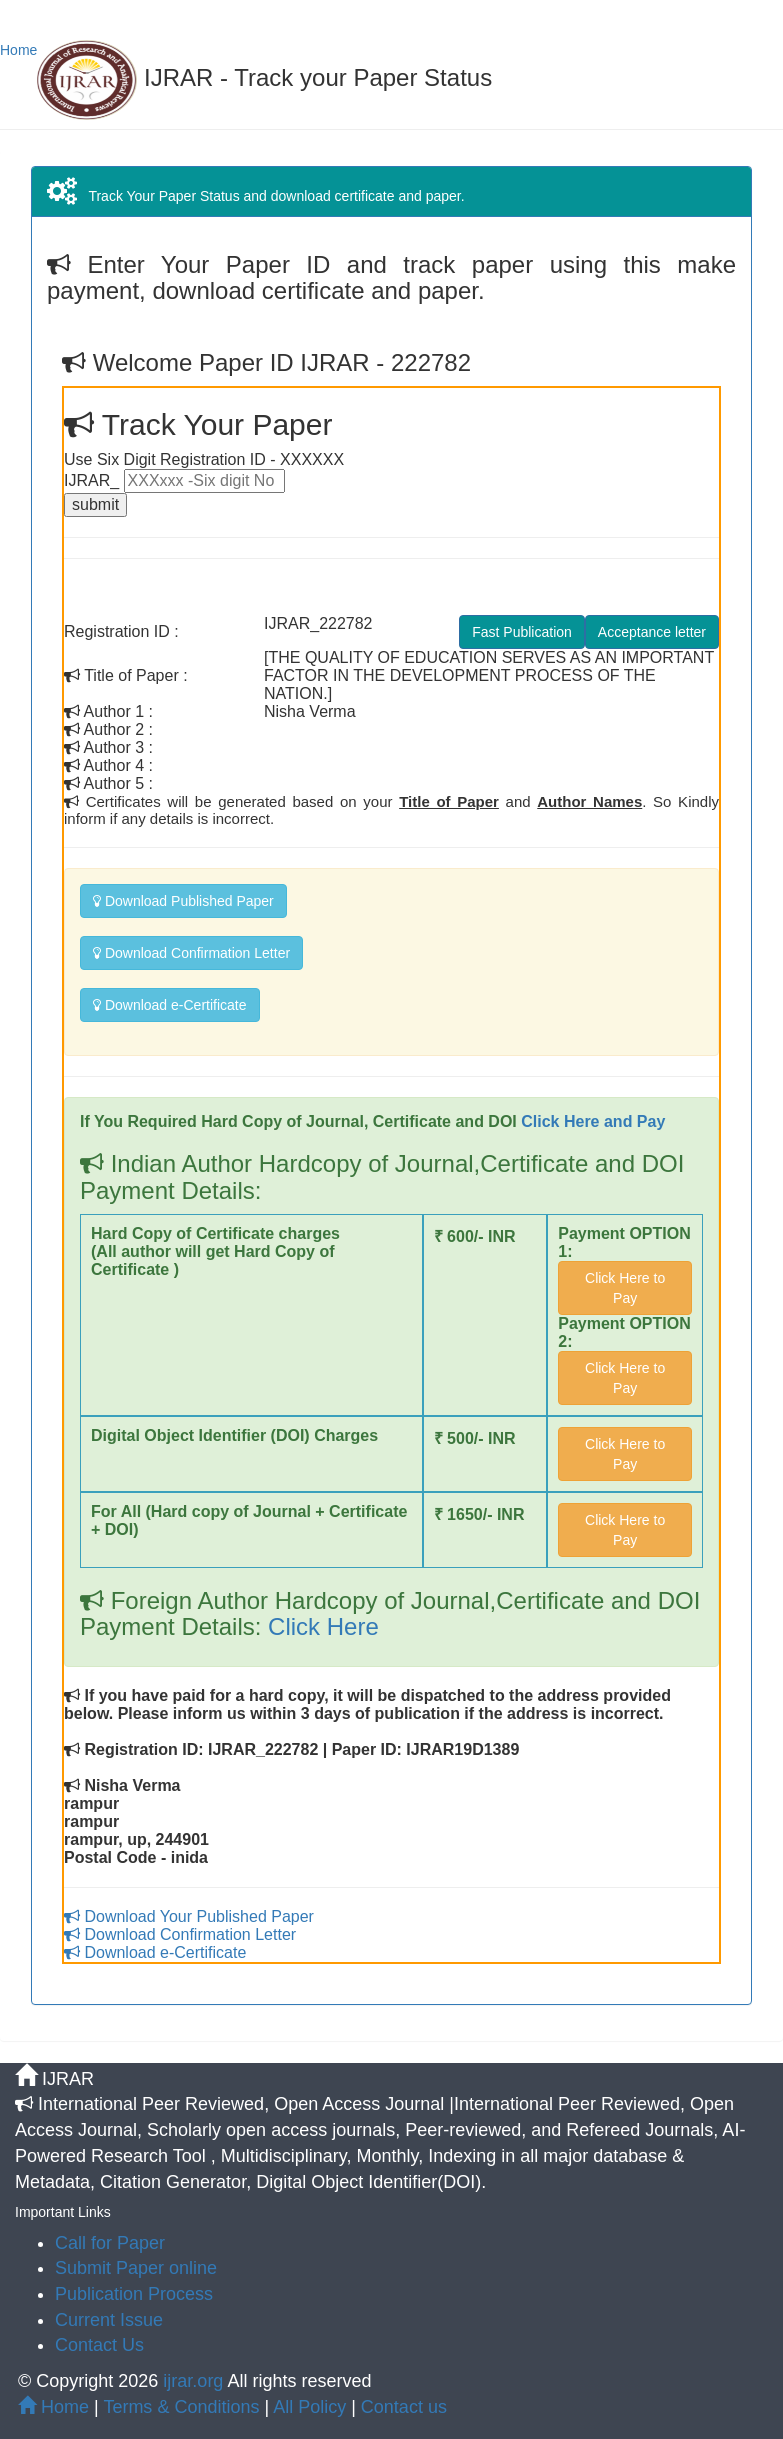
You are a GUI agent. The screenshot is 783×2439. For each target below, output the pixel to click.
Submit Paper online (136, 2268)
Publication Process (134, 2294)
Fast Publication (522, 632)
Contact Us (99, 2345)
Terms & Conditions (181, 2407)
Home (18, 50)
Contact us (404, 2407)
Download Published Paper (183, 901)
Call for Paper (110, 2243)
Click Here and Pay (593, 1121)
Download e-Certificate (170, 1005)
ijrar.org (195, 2381)
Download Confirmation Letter (191, 953)
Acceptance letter (652, 632)
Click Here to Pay (625, 1288)
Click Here (319, 1626)
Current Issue (109, 2320)
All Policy (309, 2407)
